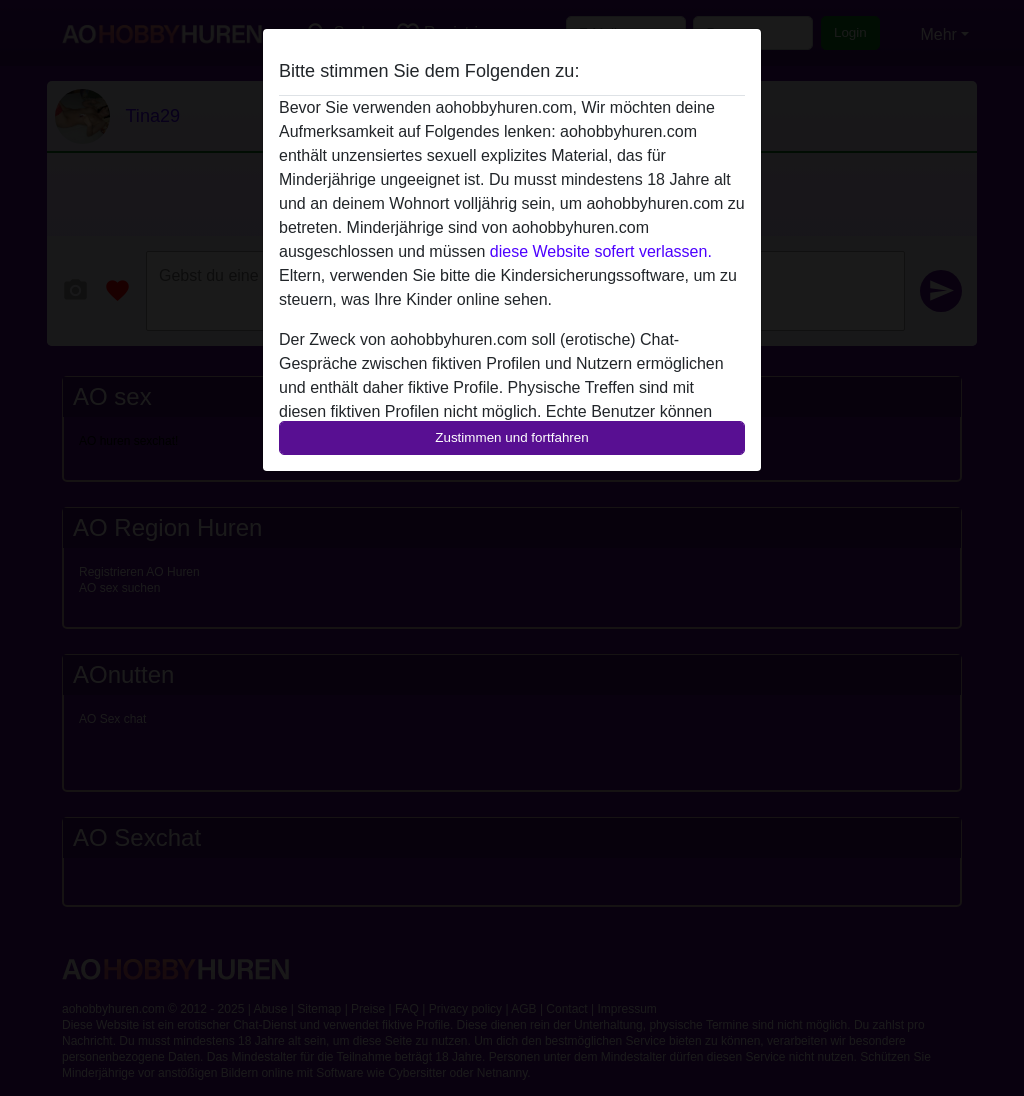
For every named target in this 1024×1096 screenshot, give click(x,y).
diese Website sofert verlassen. (601, 251)
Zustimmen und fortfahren (512, 437)
